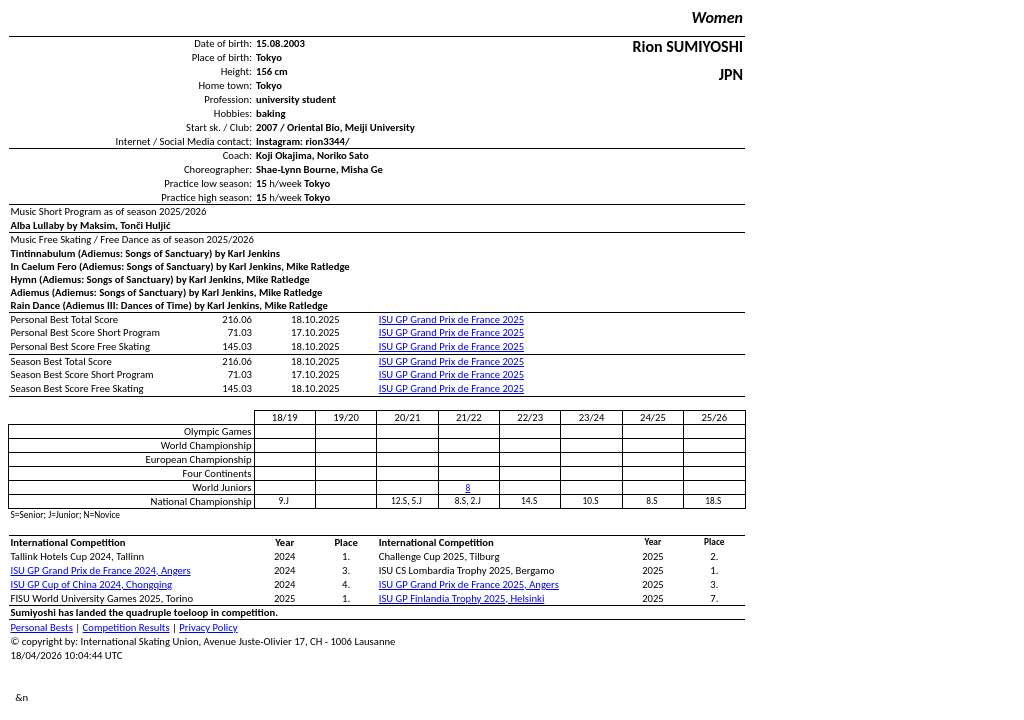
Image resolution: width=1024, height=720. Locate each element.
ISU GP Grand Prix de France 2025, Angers (469, 584)
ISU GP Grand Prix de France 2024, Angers (101, 570)
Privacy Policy (208, 627)
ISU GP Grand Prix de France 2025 (451, 319)
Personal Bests (42, 627)
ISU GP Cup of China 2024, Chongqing (92, 584)
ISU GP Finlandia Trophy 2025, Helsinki (462, 598)
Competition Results (126, 627)
